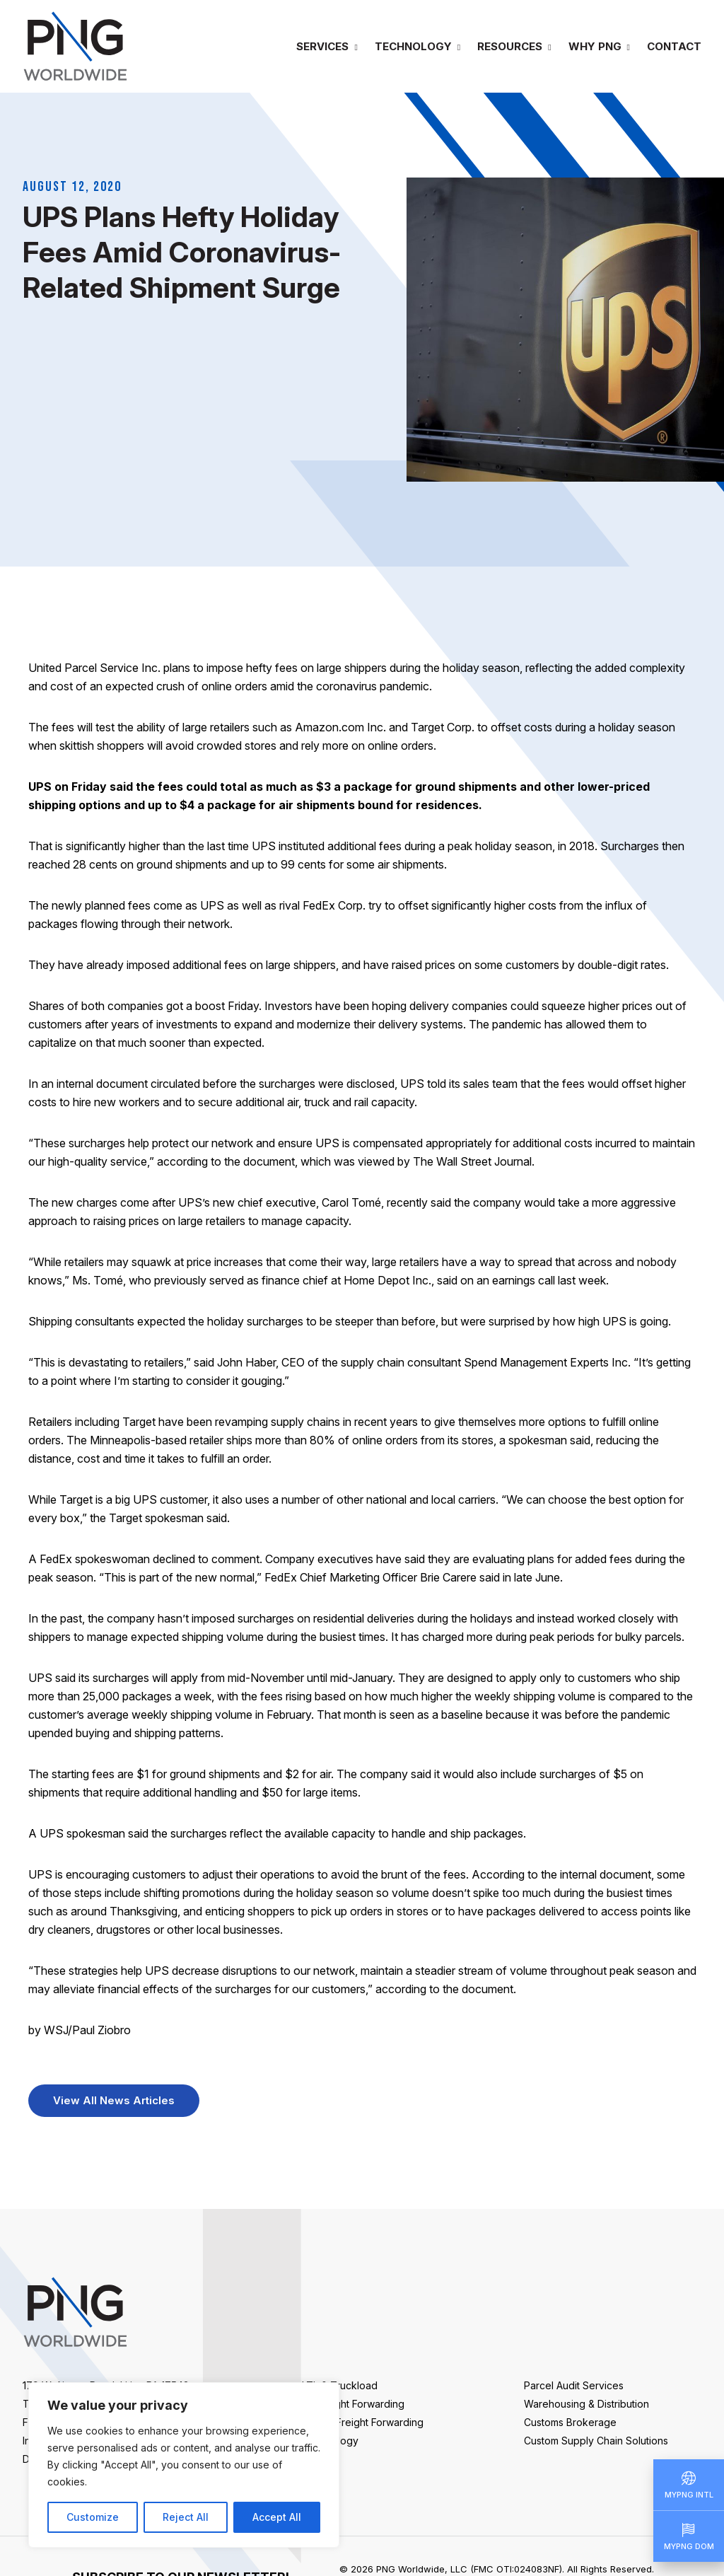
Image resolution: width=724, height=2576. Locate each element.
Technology (413, 46)
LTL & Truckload (340, 2385)
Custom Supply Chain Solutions (596, 2441)
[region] (183, 2465)
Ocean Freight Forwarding (363, 2422)
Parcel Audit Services (574, 2385)
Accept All (276, 2517)
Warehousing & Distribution (586, 2404)
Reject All (186, 2517)
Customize (92, 2517)
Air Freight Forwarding (353, 2404)
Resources (509, 46)
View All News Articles (114, 2100)
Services (322, 46)
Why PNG (594, 46)
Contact (674, 46)
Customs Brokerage (570, 2422)
